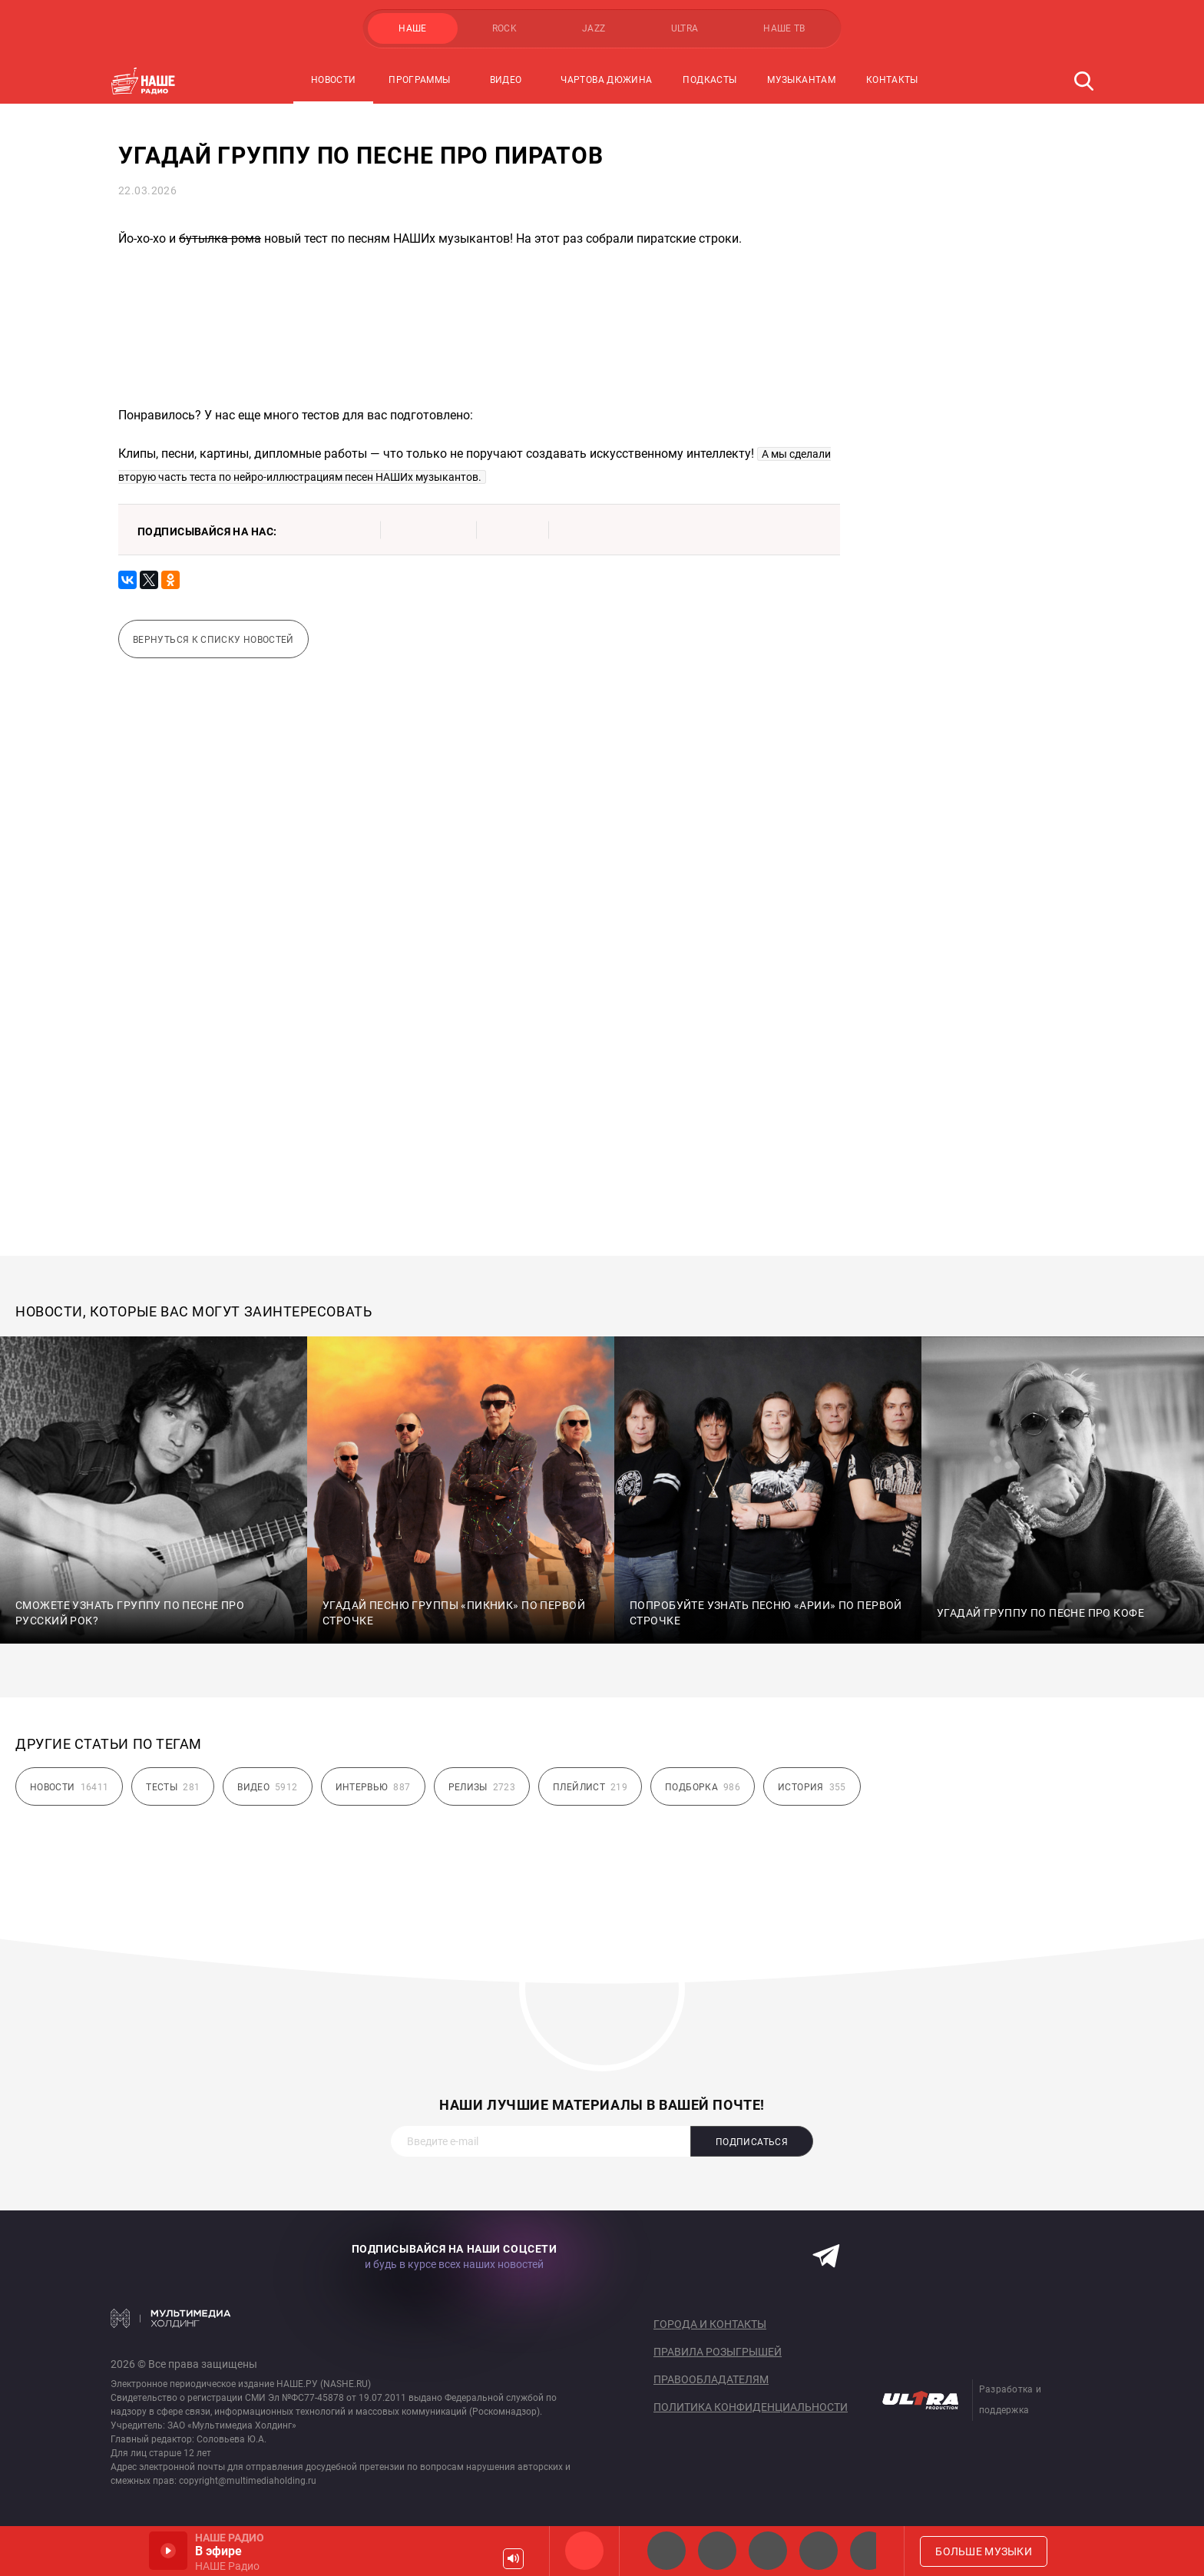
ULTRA (685, 28)
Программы (419, 79)
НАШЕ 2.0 (666, 2550)
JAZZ (593, 28)
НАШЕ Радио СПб (717, 2550)
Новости (333, 79)
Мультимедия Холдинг (171, 2318)
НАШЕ (412, 28)
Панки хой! (869, 2550)
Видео (506, 79)
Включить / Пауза (168, 2550)
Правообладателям (711, 2379)
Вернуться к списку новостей (213, 639)
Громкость (513, 2558)
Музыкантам (801, 79)
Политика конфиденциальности (750, 2407)
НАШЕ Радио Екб (768, 2550)
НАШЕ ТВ (784, 28)
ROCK (504, 28)
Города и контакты (709, 2324)
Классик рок (818, 2550)
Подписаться (752, 2142)
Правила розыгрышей (717, 2352)
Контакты (892, 79)
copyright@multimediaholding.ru (247, 2480)
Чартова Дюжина (606, 79)
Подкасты (709, 79)
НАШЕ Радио (584, 2550)
